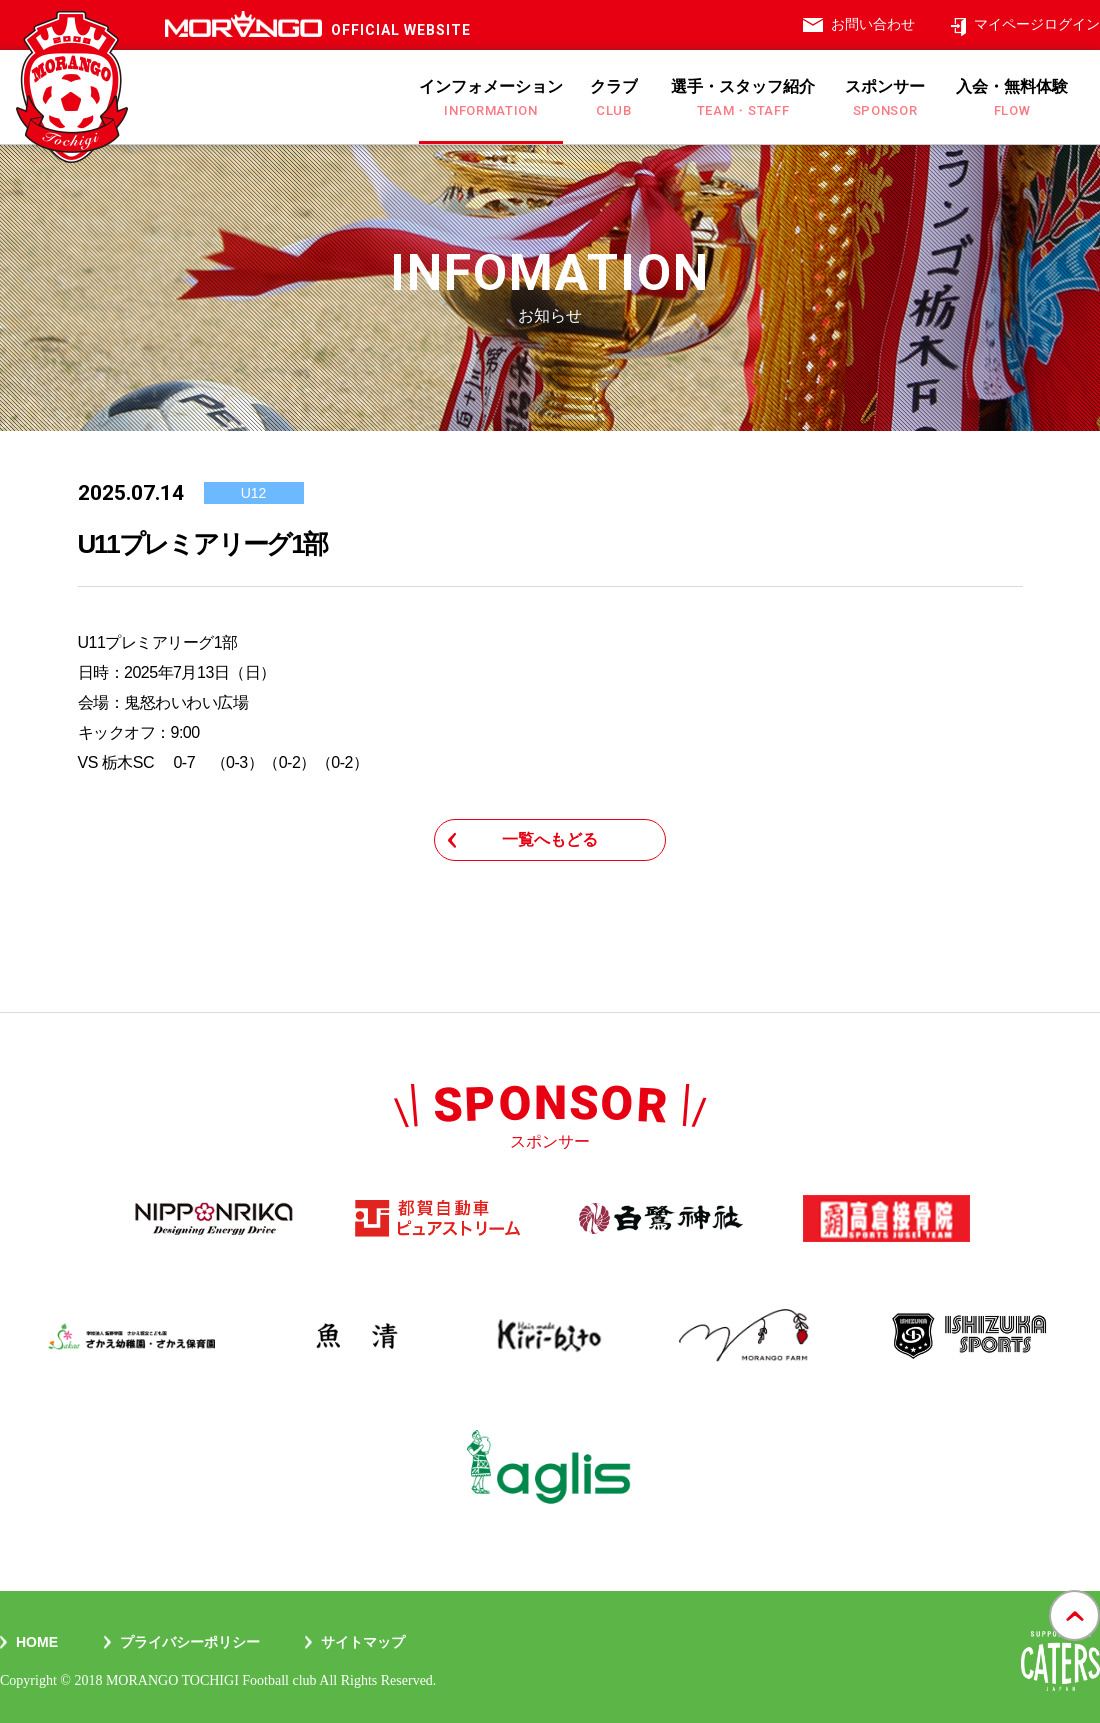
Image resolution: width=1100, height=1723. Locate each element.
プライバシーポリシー (190, 1642)
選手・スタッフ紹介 (743, 98)
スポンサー (885, 98)
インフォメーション (491, 98)
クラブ (614, 98)
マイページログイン (1037, 24)
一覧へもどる (550, 839)
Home (37, 1642)
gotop (1074, 1590)
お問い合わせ (873, 24)
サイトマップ (363, 1642)
